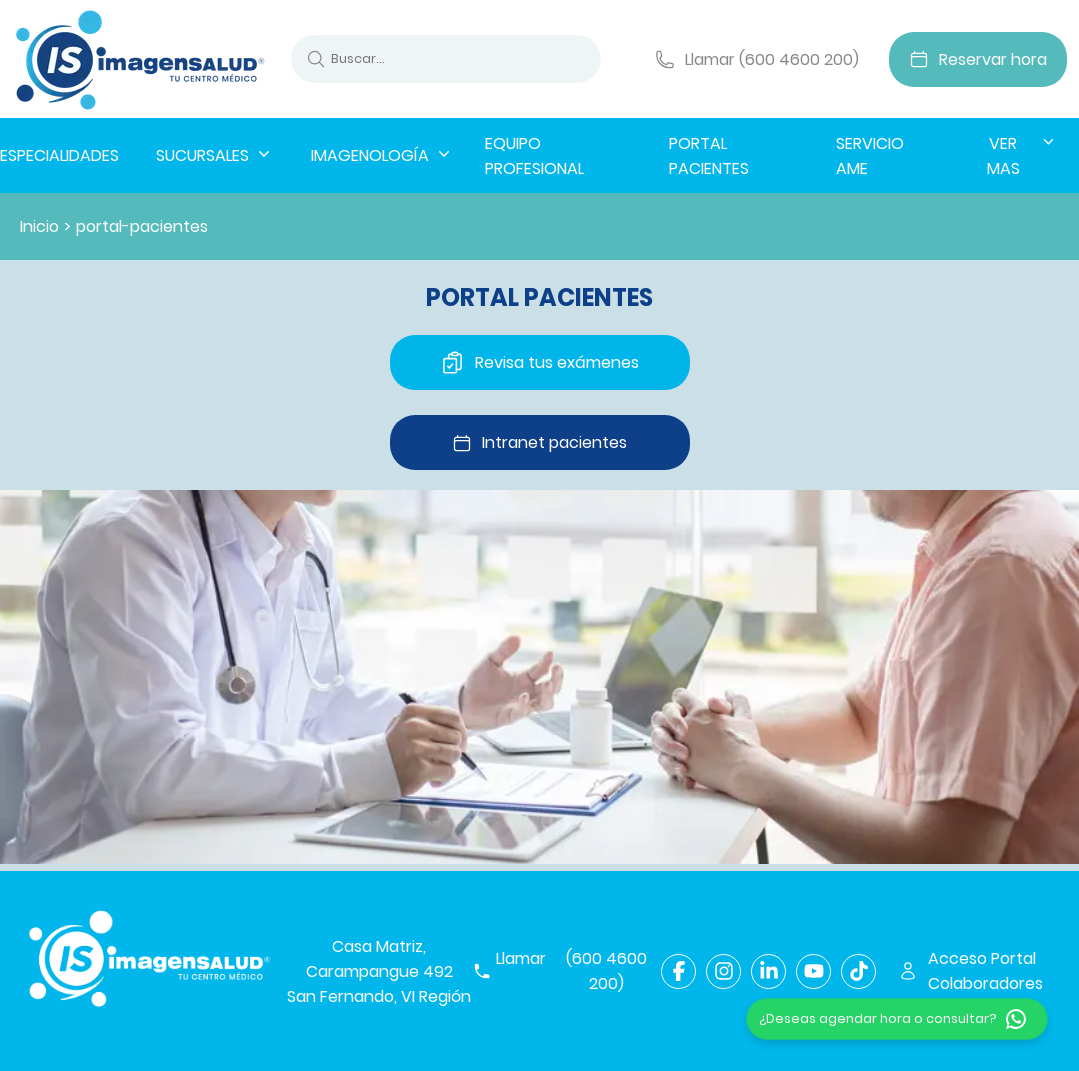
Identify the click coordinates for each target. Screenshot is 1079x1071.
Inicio (39, 226)
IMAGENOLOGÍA (382, 155)
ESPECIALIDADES (59, 155)
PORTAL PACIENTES (709, 156)
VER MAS (1022, 155)
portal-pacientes (142, 226)
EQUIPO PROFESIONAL (534, 156)
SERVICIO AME (870, 156)
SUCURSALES (215, 155)
